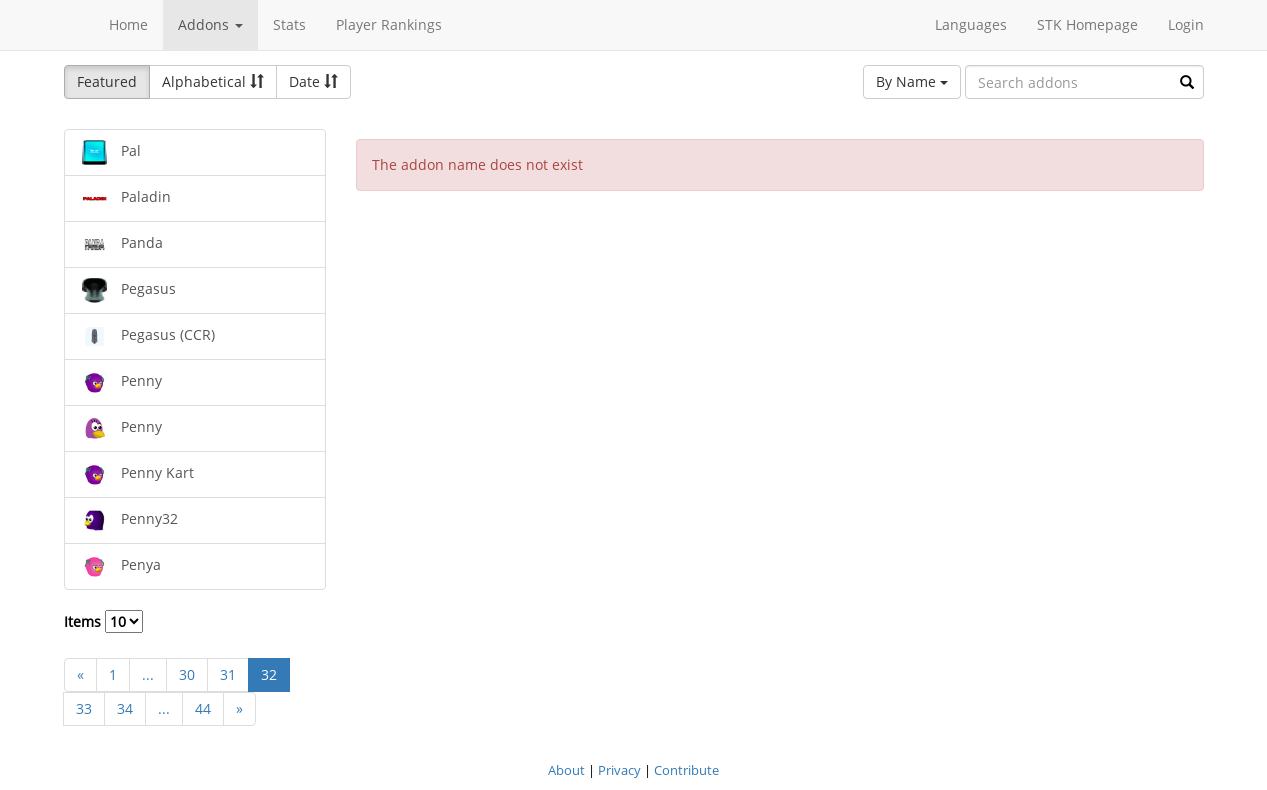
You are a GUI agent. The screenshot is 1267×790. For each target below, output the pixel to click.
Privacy (619, 770)
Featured (107, 81)
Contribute (686, 770)
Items (103, 621)
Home (128, 24)
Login (1186, 24)
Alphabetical (213, 81)
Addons (210, 24)
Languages (971, 24)
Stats (289, 24)
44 (203, 708)
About (566, 770)
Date (313, 81)
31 (228, 674)
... (148, 674)
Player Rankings (389, 24)
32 (269, 674)
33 (84, 708)
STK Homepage (1087, 24)
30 (187, 674)
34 (125, 708)
